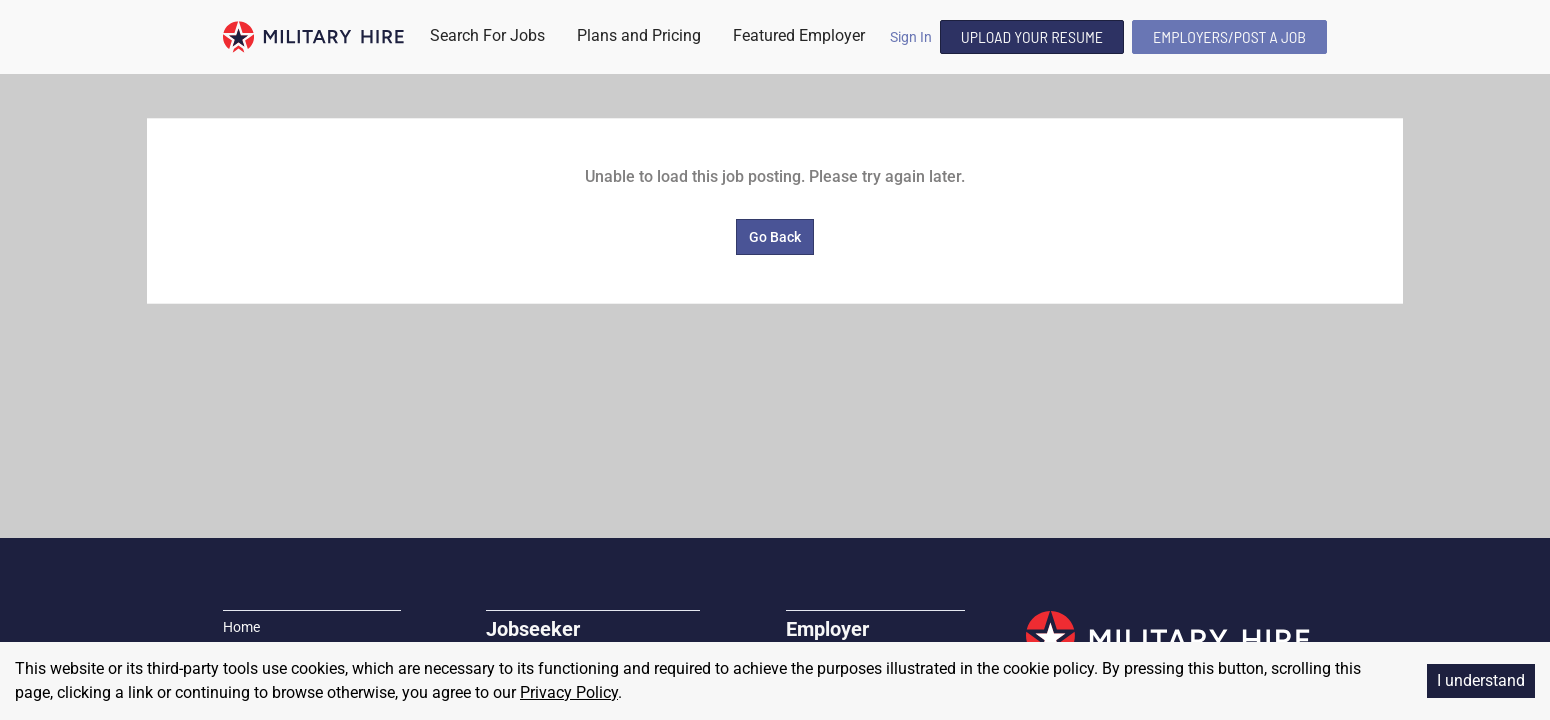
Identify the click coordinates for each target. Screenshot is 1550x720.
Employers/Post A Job (1229, 36)
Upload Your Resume (1032, 36)
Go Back (775, 237)
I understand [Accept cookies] (1481, 680)
